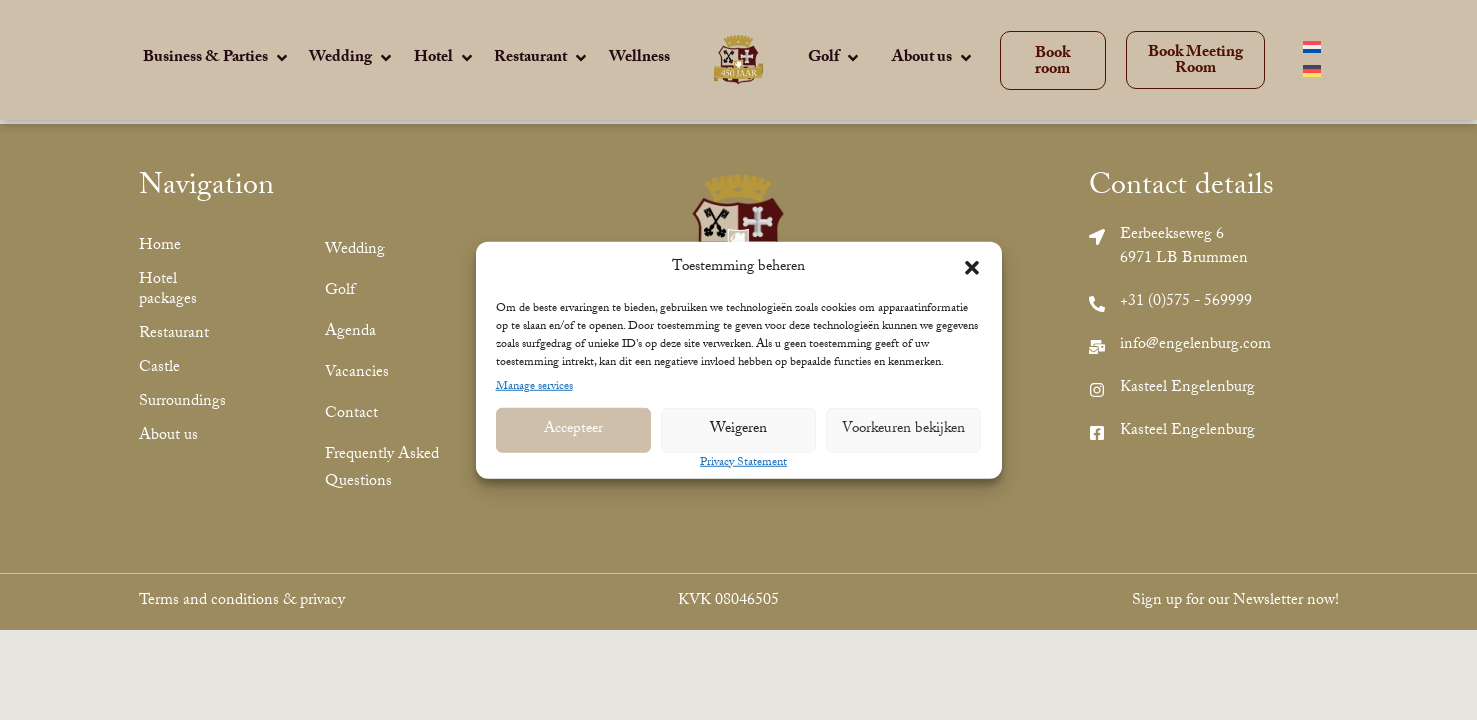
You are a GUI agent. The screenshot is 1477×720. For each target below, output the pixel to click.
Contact (351, 414)
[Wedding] (352, 60)
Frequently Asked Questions (382, 469)
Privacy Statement (743, 462)
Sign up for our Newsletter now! (1235, 601)
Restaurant (174, 334)
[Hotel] (445, 60)
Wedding (355, 250)
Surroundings (182, 402)
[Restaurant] (542, 60)
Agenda (350, 332)
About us (168, 436)
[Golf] (835, 60)
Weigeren (738, 430)
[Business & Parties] (217, 60)
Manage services (534, 386)
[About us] (933, 60)
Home (160, 246)
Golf (340, 291)
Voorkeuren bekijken (903, 430)
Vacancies (357, 373)
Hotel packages (168, 290)
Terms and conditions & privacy (242, 601)
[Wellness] (639, 59)
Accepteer (573, 430)
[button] (972, 268)
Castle (159, 368)
